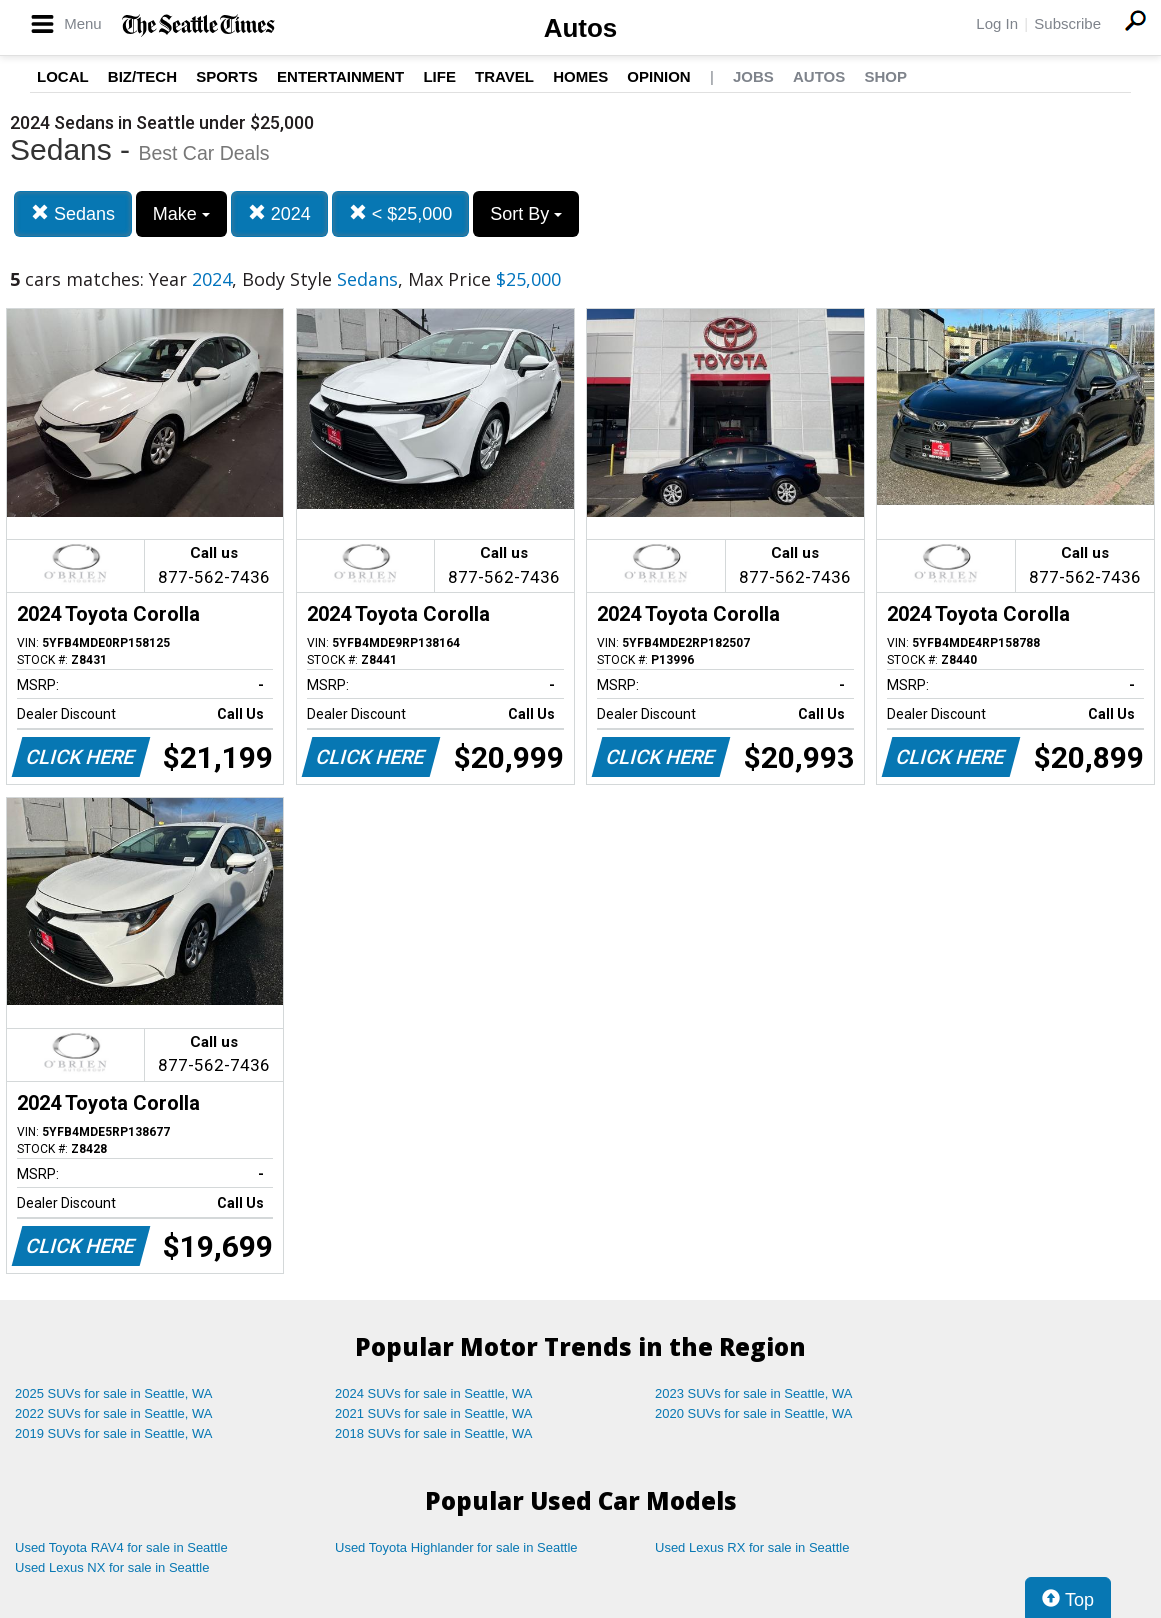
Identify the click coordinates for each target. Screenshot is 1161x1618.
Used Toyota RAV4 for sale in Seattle (121, 1547)
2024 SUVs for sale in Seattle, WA (434, 1393)
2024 (279, 213)
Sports (227, 76)
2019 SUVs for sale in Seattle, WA (114, 1433)
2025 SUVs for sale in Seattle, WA (114, 1393)
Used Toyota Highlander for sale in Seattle (456, 1547)
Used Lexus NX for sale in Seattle (112, 1567)
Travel (504, 76)
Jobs (753, 76)
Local (63, 76)
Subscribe (1067, 23)
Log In (997, 23)
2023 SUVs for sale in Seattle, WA (754, 1393)
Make (181, 214)
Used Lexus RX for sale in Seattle (752, 1547)
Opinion (658, 76)
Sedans (73, 213)
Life (439, 76)
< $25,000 (401, 213)
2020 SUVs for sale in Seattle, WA (754, 1413)
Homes (580, 76)
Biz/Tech (142, 76)
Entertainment (340, 76)
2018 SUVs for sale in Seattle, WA (434, 1433)
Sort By (526, 214)
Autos (581, 28)
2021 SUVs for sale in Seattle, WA (434, 1413)
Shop (885, 76)
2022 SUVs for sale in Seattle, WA (114, 1413)
